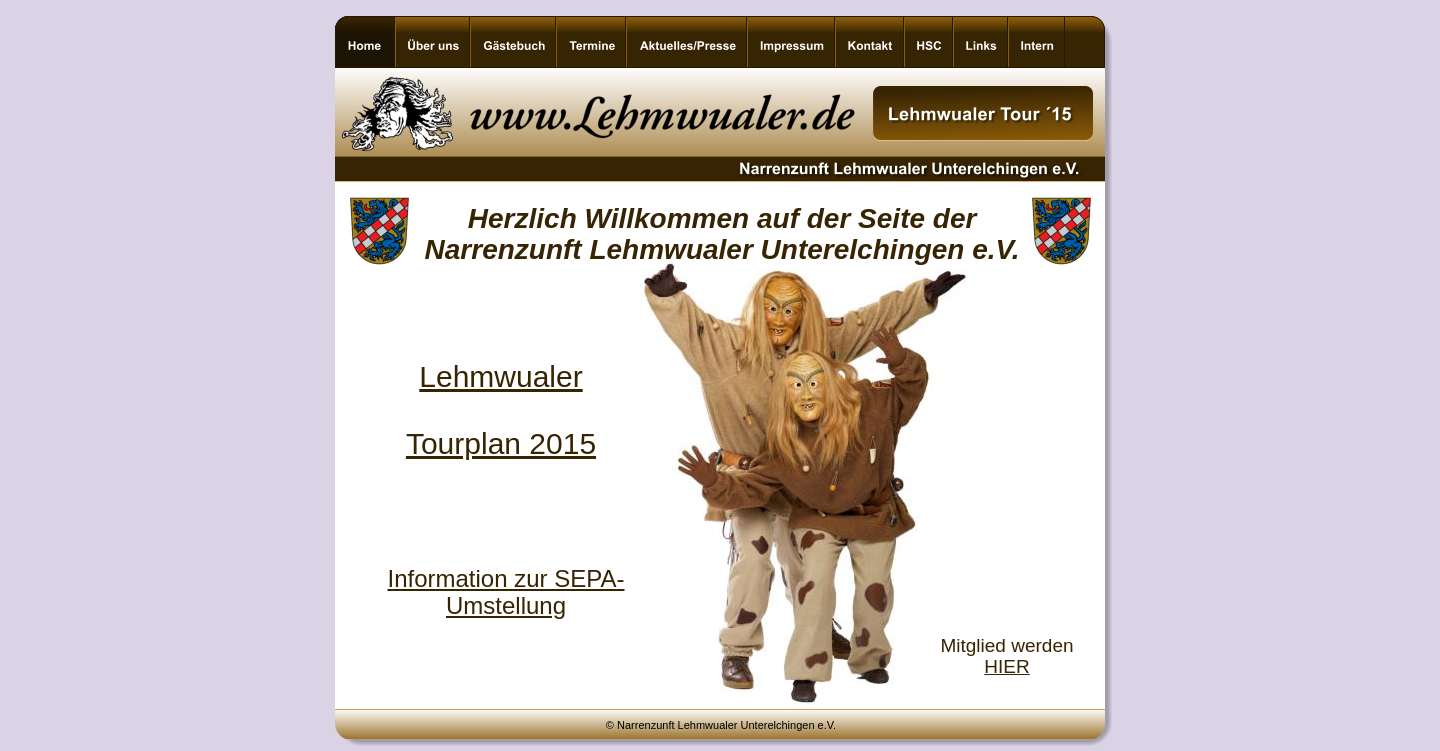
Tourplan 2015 (501, 443)
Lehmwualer (500, 376)
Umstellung (506, 605)
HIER (1006, 666)
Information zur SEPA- (506, 578)
